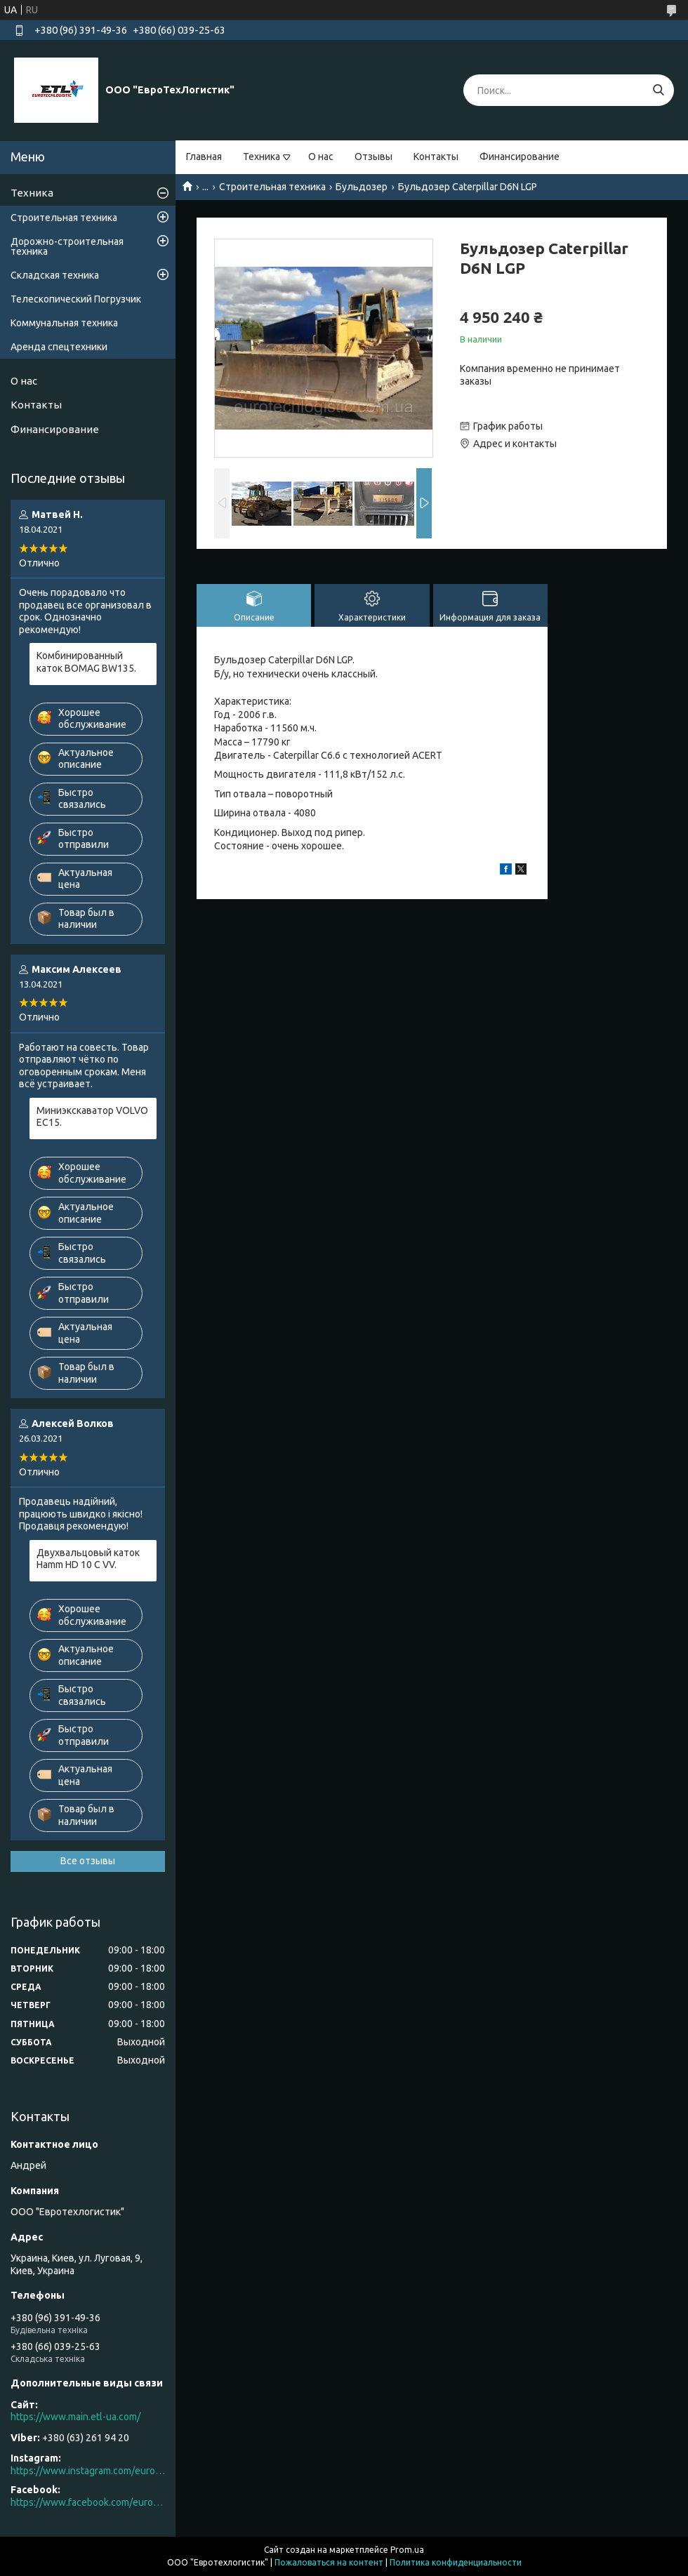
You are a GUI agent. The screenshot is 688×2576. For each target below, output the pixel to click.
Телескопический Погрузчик (76, 299)
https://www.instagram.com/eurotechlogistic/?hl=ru (88, 2470)
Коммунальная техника (64, 322)
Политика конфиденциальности (456, 2562)
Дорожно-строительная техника (67, 246)
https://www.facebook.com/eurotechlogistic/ (88, 2502)
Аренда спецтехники (59, 346)
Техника (261, 156)
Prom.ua (407, 2549)
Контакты (436, 156)
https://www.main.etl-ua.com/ (75, 2416)
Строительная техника (272, 186)
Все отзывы (87, 1860)
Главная (204, 156)
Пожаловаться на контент (328, 2562)
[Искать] (658, 90)
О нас (320, 156)
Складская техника (55, 275)
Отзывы (373, 156)
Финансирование (519, 156)
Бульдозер (362, 186)
